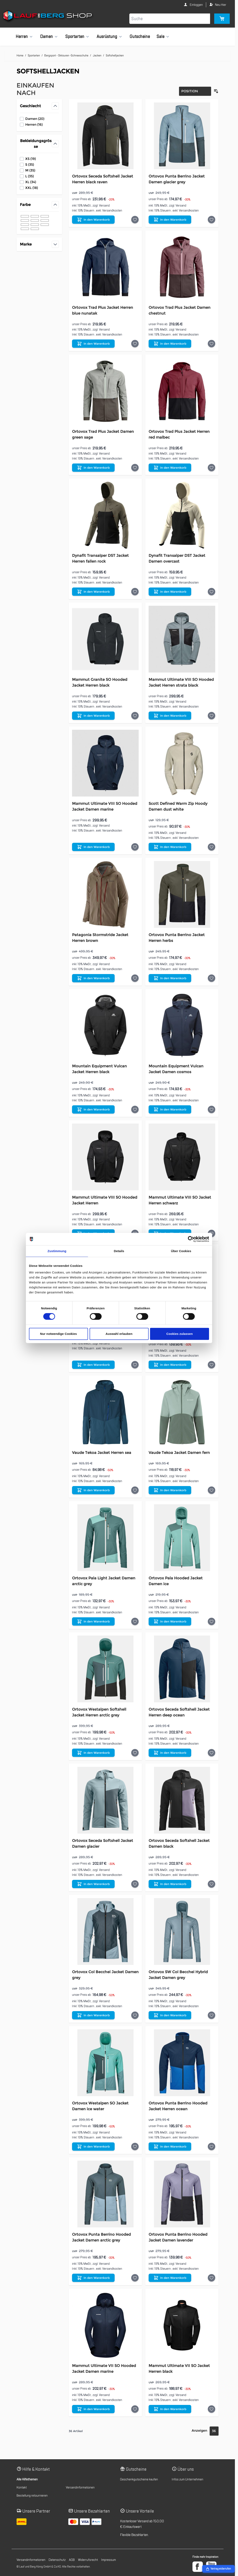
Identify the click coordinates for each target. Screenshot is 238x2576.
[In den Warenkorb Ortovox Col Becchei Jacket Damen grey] (93, 2015)
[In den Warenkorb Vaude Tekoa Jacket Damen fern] (170, 1490)
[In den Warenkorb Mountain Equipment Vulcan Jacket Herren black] (93, 1109)
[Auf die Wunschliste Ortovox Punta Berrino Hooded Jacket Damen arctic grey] (135, 2278)
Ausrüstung (107, 36)
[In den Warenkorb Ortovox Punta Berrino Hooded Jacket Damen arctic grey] (93, 2278)
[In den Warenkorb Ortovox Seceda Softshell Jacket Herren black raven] (93, 219)
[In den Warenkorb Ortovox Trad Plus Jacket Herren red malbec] (170, 467)
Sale (160, 36)
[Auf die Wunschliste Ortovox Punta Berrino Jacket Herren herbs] (211, 978)
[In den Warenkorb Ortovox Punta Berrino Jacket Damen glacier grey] (170, 219)
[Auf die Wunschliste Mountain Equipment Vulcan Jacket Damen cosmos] (211, 1109)
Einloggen (196, 4)
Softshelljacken (115, 55)
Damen (46, 36)
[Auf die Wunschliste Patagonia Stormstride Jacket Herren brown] (135, 978)
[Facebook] (197, 2566)
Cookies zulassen (179, 1333)
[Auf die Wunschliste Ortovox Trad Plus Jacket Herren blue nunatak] (135, 343)
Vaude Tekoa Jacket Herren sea (101, 1452)
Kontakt (22, 2487)
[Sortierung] (195, 91)
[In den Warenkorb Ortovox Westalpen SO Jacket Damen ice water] (93, 2146)
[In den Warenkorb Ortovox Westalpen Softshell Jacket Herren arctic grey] (93, 1753)
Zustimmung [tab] (57, 1251)
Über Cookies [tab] (181, 1251)
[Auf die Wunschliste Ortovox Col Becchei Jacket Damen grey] (135, 2015)
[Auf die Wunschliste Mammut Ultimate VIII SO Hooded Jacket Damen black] (135, 1364)
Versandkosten (112, 210)
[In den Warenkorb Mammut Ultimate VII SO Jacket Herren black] (170, 2409)
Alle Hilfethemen (27, 2479)
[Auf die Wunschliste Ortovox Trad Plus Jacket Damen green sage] (135, 467)
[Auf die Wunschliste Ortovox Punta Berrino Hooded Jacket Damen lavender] (211, 2278)
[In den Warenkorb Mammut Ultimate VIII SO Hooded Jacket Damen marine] (93, 847)
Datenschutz (57, 2560)
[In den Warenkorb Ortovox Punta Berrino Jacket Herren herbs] (170, 978)
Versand (104, 205)
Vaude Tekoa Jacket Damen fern (179, 1452)
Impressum (108, 2560)
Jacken (97, 55)
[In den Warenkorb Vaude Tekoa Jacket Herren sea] (93, 1490)
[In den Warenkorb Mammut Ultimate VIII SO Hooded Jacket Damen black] (93, 1365)
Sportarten (74, 36)
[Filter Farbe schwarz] (25, 216)
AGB (72, 2560)
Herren (22, 36)
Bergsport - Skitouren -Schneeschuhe (66, 55)
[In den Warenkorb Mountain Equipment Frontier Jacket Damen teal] (170, 1365)
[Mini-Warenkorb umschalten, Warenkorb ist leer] (222, 18)
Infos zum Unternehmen (187, 2479)
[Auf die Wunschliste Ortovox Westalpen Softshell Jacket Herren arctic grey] (135, 1752)
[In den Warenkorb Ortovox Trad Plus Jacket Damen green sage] (93, 467)
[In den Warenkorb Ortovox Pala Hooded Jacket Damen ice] (170, 1621)
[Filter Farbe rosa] (35, 224)
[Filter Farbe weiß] (35, 228)
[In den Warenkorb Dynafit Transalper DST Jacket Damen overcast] (170, 591)
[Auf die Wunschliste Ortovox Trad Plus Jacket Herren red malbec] (211, 467)
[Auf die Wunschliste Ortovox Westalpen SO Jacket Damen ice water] (135, 2146)
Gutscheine (140, 36)
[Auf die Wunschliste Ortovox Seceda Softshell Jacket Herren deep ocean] (211, 1752)
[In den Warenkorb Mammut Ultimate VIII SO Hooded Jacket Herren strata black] (170, 716)
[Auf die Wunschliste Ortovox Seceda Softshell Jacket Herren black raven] (135, 219)
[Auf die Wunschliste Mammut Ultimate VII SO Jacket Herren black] (211, 2409)
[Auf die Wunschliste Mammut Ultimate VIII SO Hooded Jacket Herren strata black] (211, 715)
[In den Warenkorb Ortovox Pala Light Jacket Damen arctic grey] (93, 1621)
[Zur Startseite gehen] (48, 16)
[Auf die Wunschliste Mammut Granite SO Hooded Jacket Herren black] (135, 715)
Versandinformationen (80, 2487)
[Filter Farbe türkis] (25, 228)
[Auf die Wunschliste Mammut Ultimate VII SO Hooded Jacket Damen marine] (135, 2409)
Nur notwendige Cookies (58, 1333)
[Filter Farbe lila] (25, 224)
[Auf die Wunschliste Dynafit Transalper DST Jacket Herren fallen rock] (135, 591)
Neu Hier (220, 4)
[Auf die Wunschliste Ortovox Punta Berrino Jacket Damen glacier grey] (211, 219)
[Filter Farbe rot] (45, 224)
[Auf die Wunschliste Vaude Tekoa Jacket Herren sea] (135, 1490)
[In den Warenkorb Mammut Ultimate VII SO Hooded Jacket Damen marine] (93, 2409)
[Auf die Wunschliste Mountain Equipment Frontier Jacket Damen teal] (211, 1364)
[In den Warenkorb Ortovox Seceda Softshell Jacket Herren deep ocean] (170, 1753)
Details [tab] (119, 1251)
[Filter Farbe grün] (45, 216)
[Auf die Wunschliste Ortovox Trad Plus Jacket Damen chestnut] (211, 343)
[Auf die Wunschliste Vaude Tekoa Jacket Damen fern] (211, 1490)
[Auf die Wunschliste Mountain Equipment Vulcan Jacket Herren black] (135, 1109)
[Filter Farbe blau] (35, 216)
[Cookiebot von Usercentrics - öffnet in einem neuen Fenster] (191, 1239)
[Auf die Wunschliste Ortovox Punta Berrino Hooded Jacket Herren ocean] (211, 2146)
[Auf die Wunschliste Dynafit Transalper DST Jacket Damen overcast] (211, 591)
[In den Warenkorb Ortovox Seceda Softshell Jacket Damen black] (170, 1884)
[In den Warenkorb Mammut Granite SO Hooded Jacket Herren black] (93, 716)
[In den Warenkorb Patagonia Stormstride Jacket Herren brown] (93, 978)
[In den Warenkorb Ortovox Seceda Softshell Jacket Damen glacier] (93, 1884)
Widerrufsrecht (88, 2560)
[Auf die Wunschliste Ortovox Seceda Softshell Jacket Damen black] (211, 1884)
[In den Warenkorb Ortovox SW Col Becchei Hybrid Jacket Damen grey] (170, 2015)
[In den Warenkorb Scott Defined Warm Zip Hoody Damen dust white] (170, 847)
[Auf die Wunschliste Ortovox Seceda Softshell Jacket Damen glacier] (135, 1884)
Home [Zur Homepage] (20, 55)
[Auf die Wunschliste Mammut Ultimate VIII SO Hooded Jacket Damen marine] (135, 847)
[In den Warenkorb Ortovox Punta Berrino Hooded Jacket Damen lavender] (170, 2278)
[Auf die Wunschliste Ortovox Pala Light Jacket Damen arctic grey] (135, 1621)
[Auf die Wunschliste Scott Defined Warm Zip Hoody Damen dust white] (211, 847)
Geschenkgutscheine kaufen (139, 2479)
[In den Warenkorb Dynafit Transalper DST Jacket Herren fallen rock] (93, 591)
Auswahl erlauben (119, 1333)
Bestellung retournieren (32, 2495)
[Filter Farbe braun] (35, 220)
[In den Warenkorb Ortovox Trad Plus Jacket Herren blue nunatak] (93, 343)
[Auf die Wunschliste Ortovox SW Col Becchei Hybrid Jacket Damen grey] (211, 2015)
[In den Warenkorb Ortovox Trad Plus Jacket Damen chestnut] (170, 343)
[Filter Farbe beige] (45, 220)
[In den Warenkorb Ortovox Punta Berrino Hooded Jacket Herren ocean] (170, 2146)
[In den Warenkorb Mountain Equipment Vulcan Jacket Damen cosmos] (170, 1109)
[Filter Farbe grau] (25, 220)
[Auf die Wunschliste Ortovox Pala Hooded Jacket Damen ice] (211, 1621)
